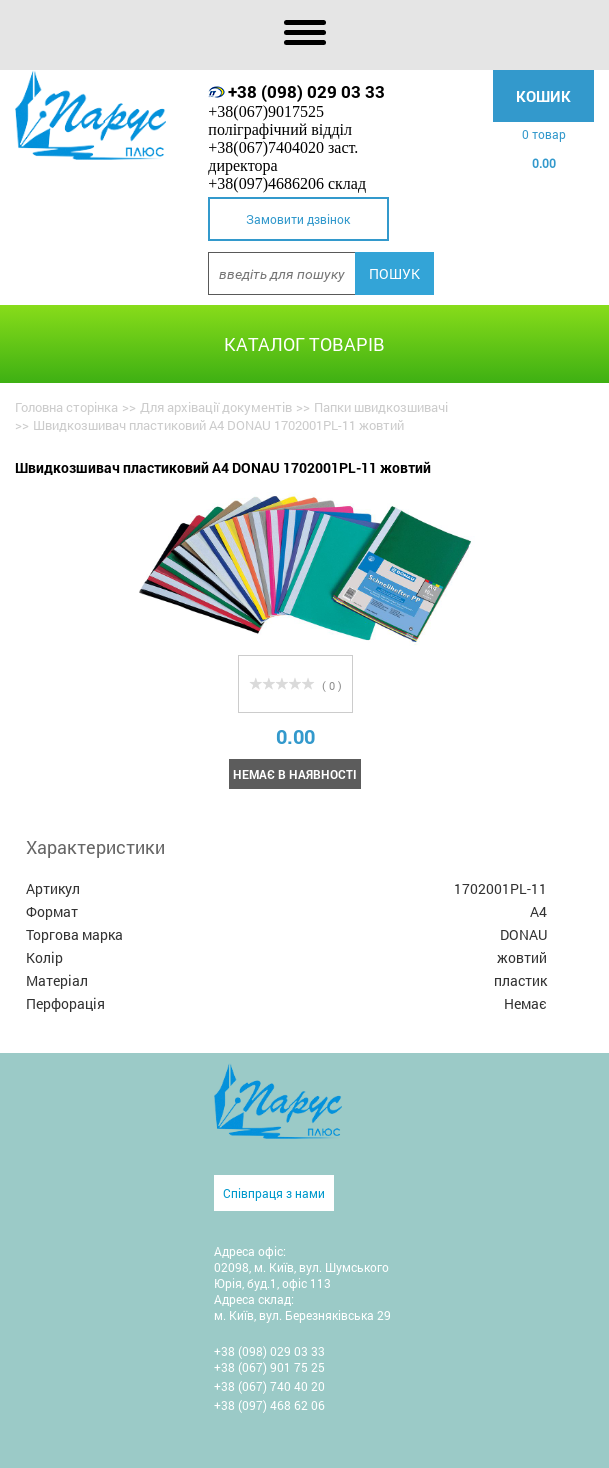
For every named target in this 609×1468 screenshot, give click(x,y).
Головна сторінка (66, 407)
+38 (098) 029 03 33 (306, 91)
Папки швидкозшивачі (381, 407)
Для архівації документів (216, 407)
